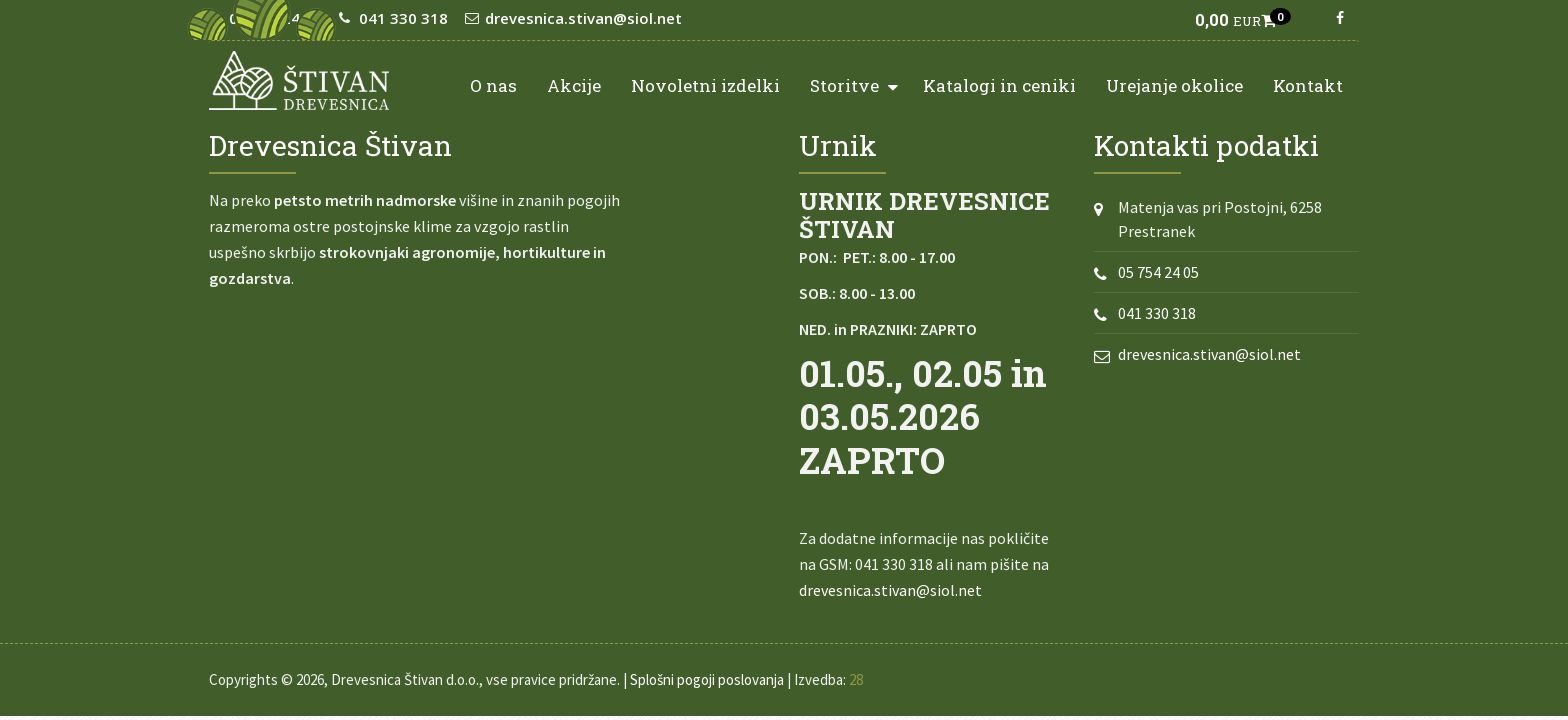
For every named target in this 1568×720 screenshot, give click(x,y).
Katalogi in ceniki (999, 85)
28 (856, 679)
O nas (493, 85)
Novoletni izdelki (705, 85)
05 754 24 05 (1158, 272)
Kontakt (1308, 85)
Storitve (854, 84)
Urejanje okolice (1174, 85)
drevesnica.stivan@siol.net (890, 590)
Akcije (574, 85)
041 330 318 (1157, 313)
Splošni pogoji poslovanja (707, 679)
